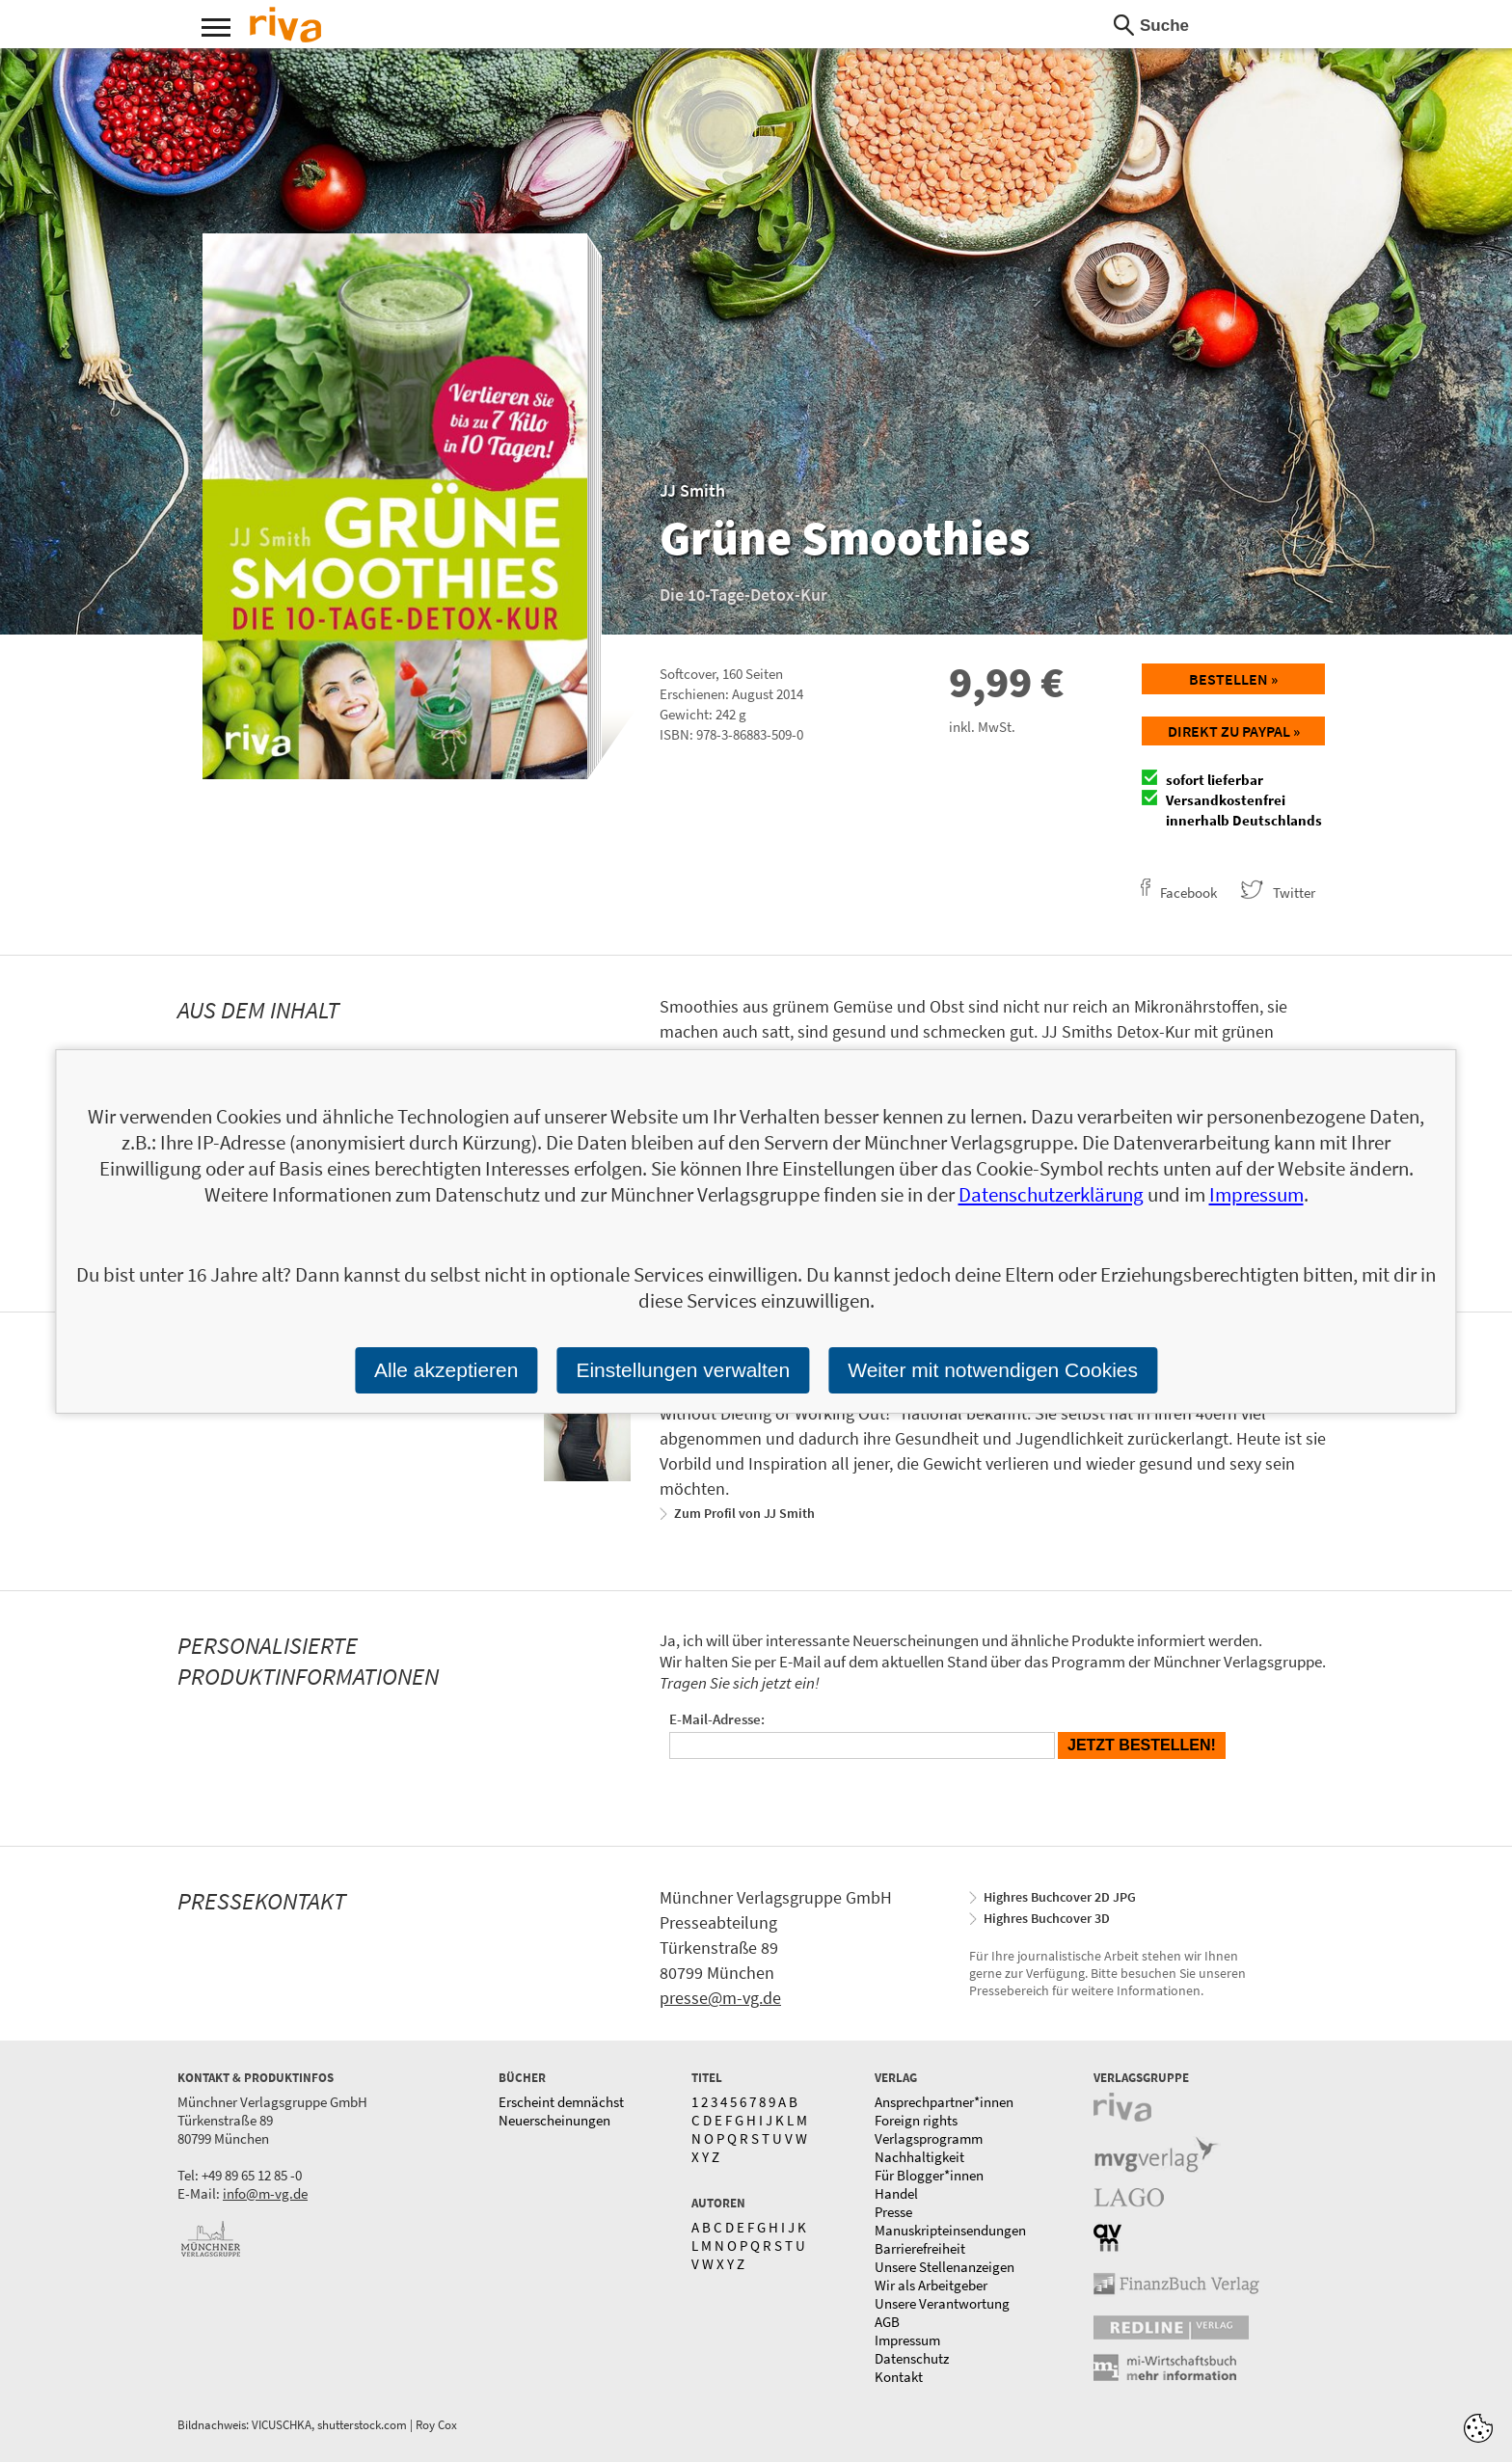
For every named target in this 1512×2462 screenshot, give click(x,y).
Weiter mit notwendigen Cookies (993, 1370)
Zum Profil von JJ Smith (744, 1513)
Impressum (907, 2340)
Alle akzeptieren (446, 1370)
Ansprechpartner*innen (944, 2102)
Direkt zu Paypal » (1234, 731)
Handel (896, 2193)
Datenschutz (912, 2358)
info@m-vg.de (265, 2193)
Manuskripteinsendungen (950, 2230)
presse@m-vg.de (720, 1998)
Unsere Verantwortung (942, 2303)
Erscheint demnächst (561, 2102)
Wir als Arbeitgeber (931, 2285)
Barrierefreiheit (920, 2248)
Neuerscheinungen (554, 2120)
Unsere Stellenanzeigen (944, 2267)
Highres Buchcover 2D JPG (1060, 1897)
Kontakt (899, 2376)
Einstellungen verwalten (683, 1370)
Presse (893, 2212)
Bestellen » (1233, 679)
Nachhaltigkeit (919, 2157)
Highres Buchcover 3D (1047, 1918)
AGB (887, 2322)
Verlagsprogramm (929, 2138)
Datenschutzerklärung (1051, 1194)
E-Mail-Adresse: (717, 1719)
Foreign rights (916, 2120)
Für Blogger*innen (929, 2175)
